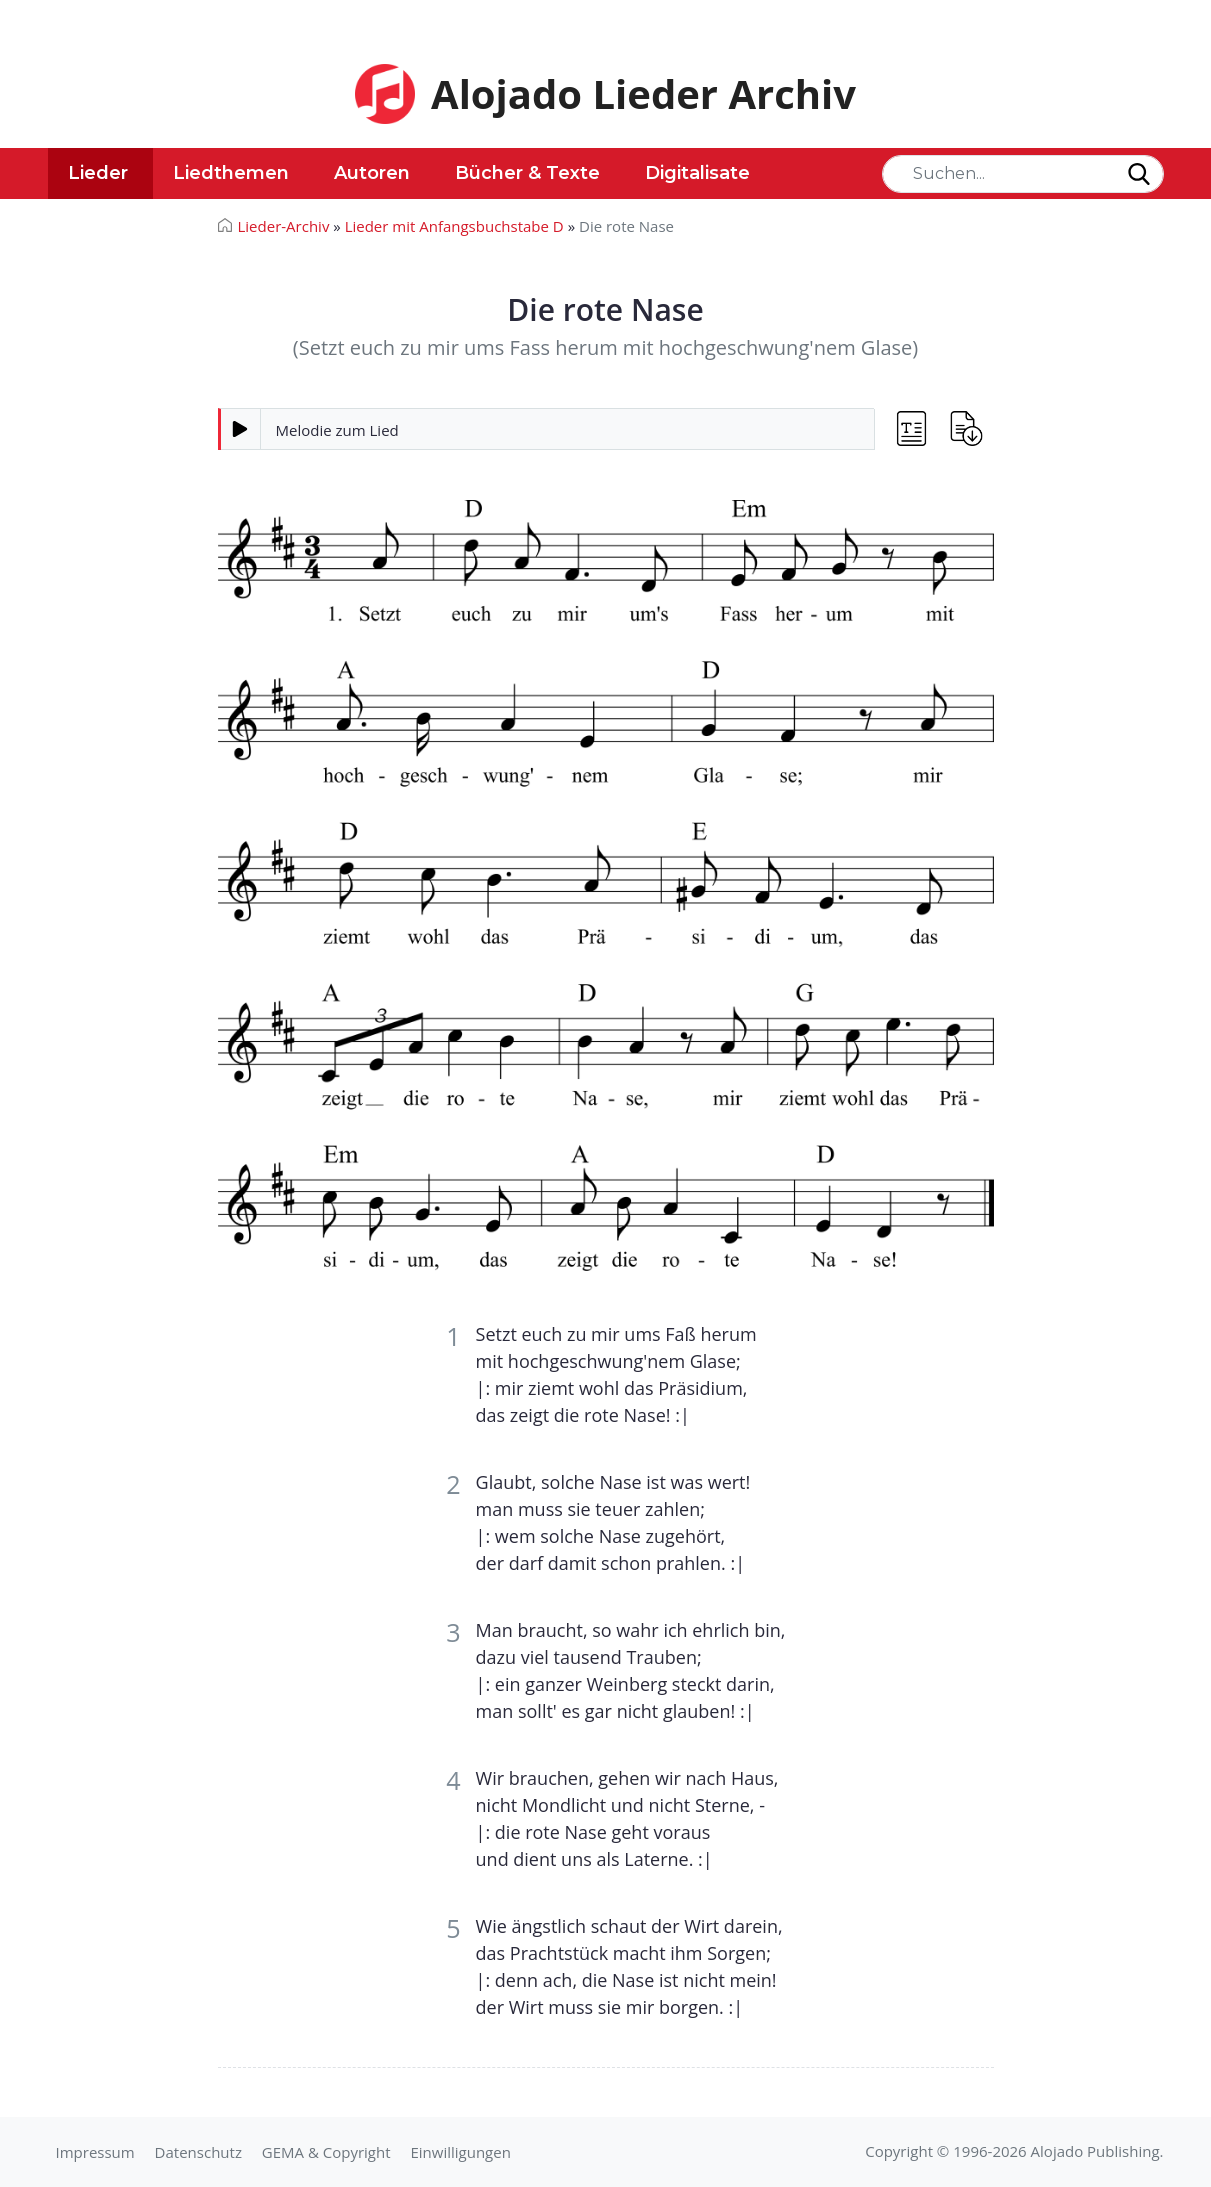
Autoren (372, 173)
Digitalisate (697, 173)
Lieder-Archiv (284, 226)
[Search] (1023, 174)
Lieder (98, 173)
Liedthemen (231, 173)
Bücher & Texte (527, 173)
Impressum (95, 2152)
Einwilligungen (460, 2152)
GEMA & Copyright (326, 2152)
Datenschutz (198, 2152)
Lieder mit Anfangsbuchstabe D (454, 226)
